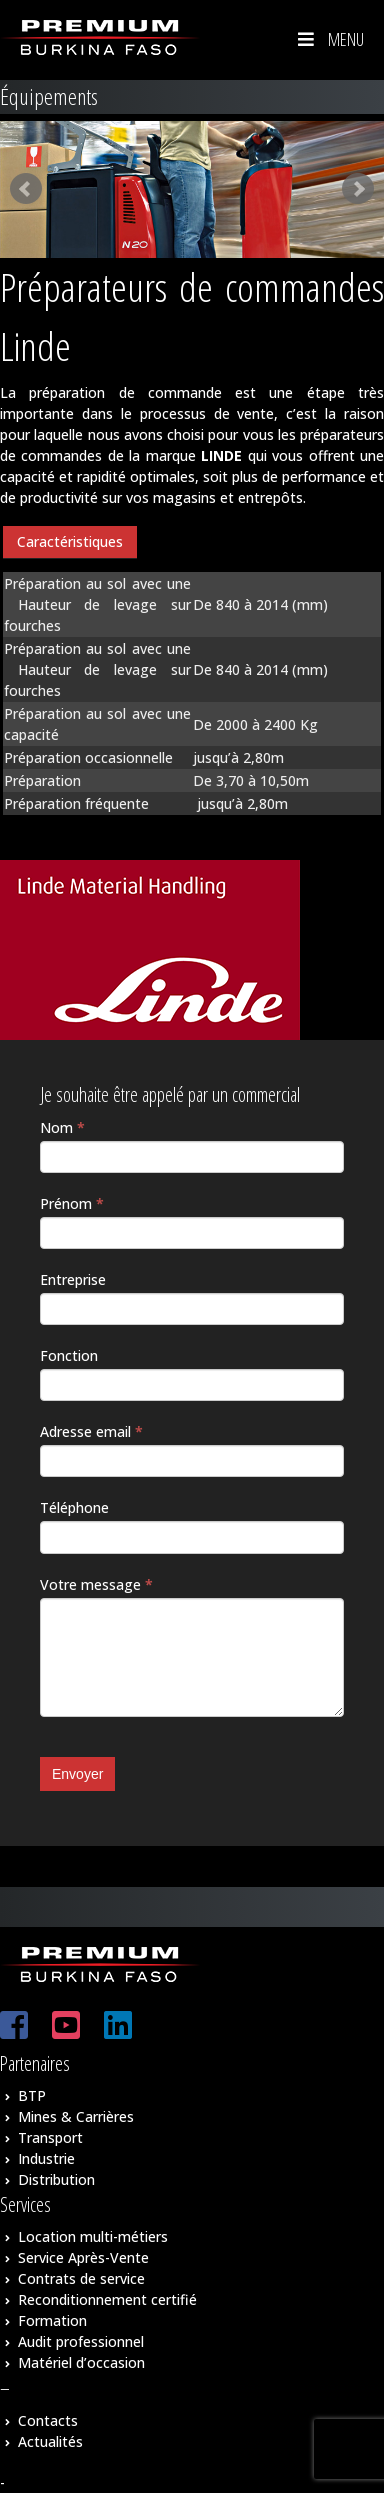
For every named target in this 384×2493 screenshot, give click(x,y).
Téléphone (74, 1507)
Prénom (72, 1203)
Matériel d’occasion (81, 2362)
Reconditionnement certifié (107, 2299)
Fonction (69, 1355)
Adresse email (91, 1431)
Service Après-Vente (83, 2257)
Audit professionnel (81, 2341)
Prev (26, 189)
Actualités (50, 2441)
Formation (52, 2320)
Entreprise (73, 1279)
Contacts (48, 2420)
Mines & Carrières (76, 2116)
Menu (329, 39)
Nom (62, 1127)
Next (358, 189)
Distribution (56, 2179)
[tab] (70, 542)
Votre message (96, 1584)
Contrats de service (81, 2278)
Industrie (46, 2158)
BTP (32, 2095)
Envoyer (77, 1774)
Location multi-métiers (93, 2236)
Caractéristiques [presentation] (70, 541)
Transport (50, 2137)
